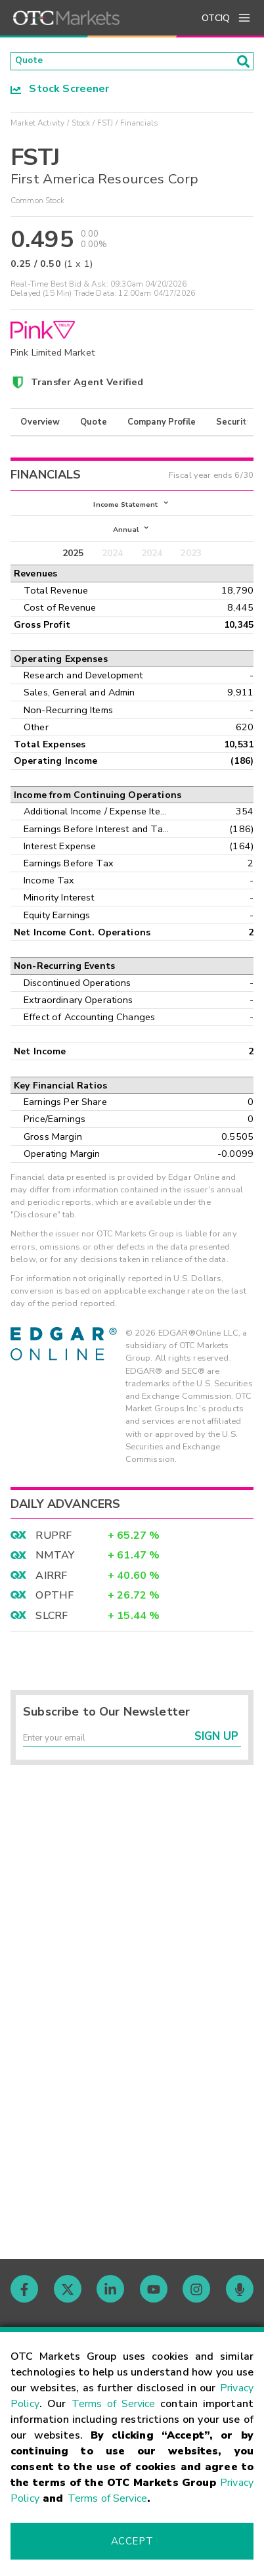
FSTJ (105, 127)
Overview (40, 426)
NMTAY (54, 1567)
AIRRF (51, 1587)
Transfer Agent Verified (87, 385)
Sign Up (216, 1753)
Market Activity (37, 127)
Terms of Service (114, 2404)
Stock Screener (60, 92)
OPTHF (54, 1607)
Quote (93, 426)
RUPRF (53, 1547)
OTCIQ (216, 18)
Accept (132, 2541)
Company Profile (161, 426)
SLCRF (51, 1627)
